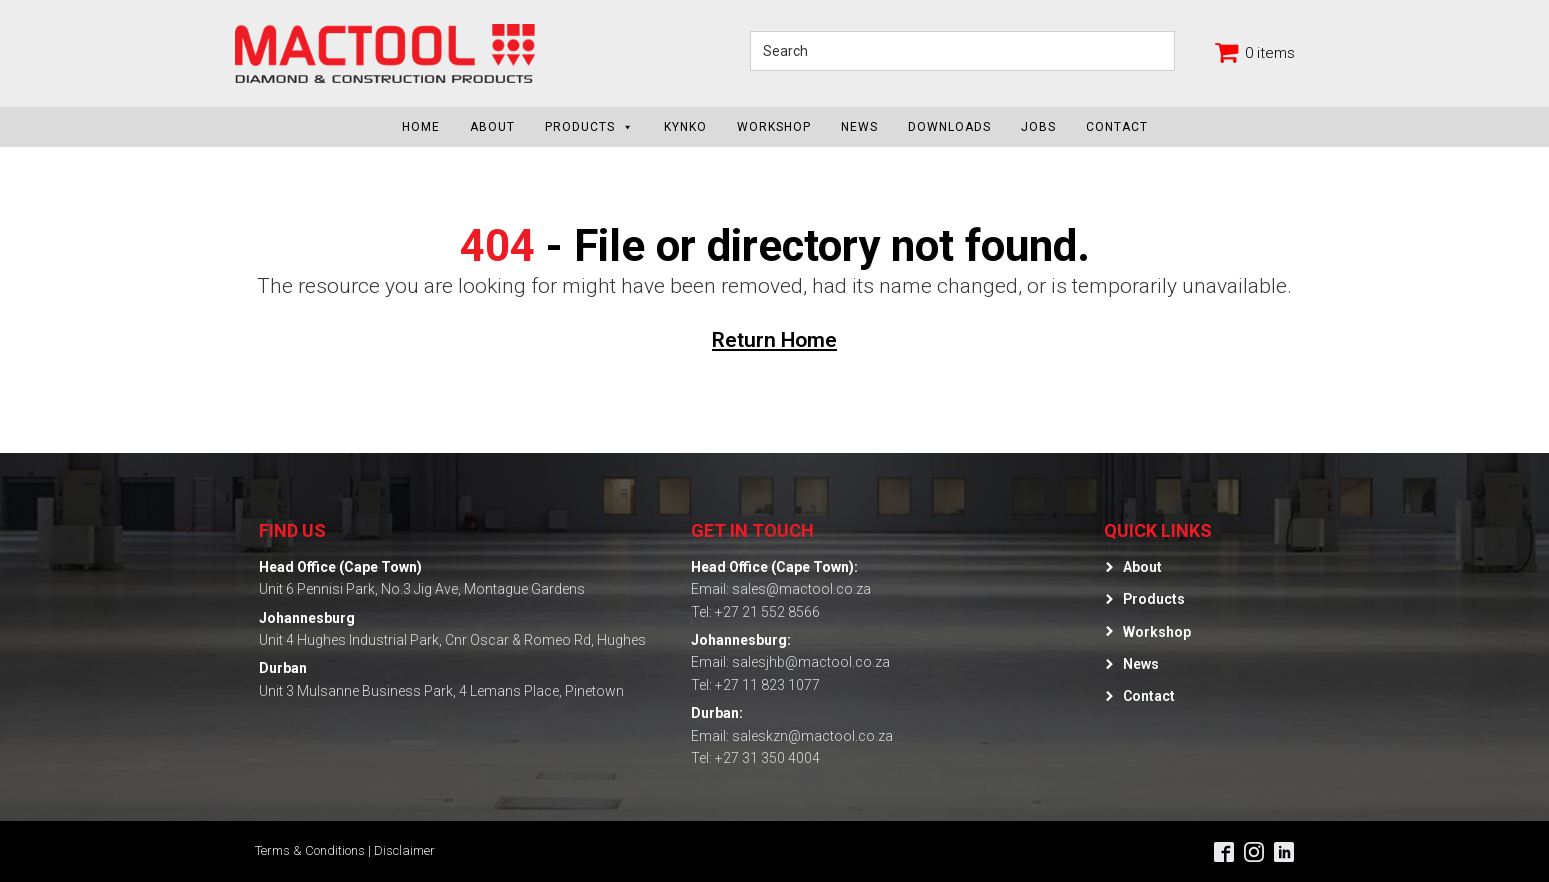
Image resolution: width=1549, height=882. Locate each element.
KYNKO (685, 127)
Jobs (1038, 127)
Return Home (774, 340)
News (859, 127)
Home (421, 127)
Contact (1117, 127)
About (492, 127)
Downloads (949, 127)
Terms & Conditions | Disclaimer (345, 850)
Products (589, 127)
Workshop (774, 127)
